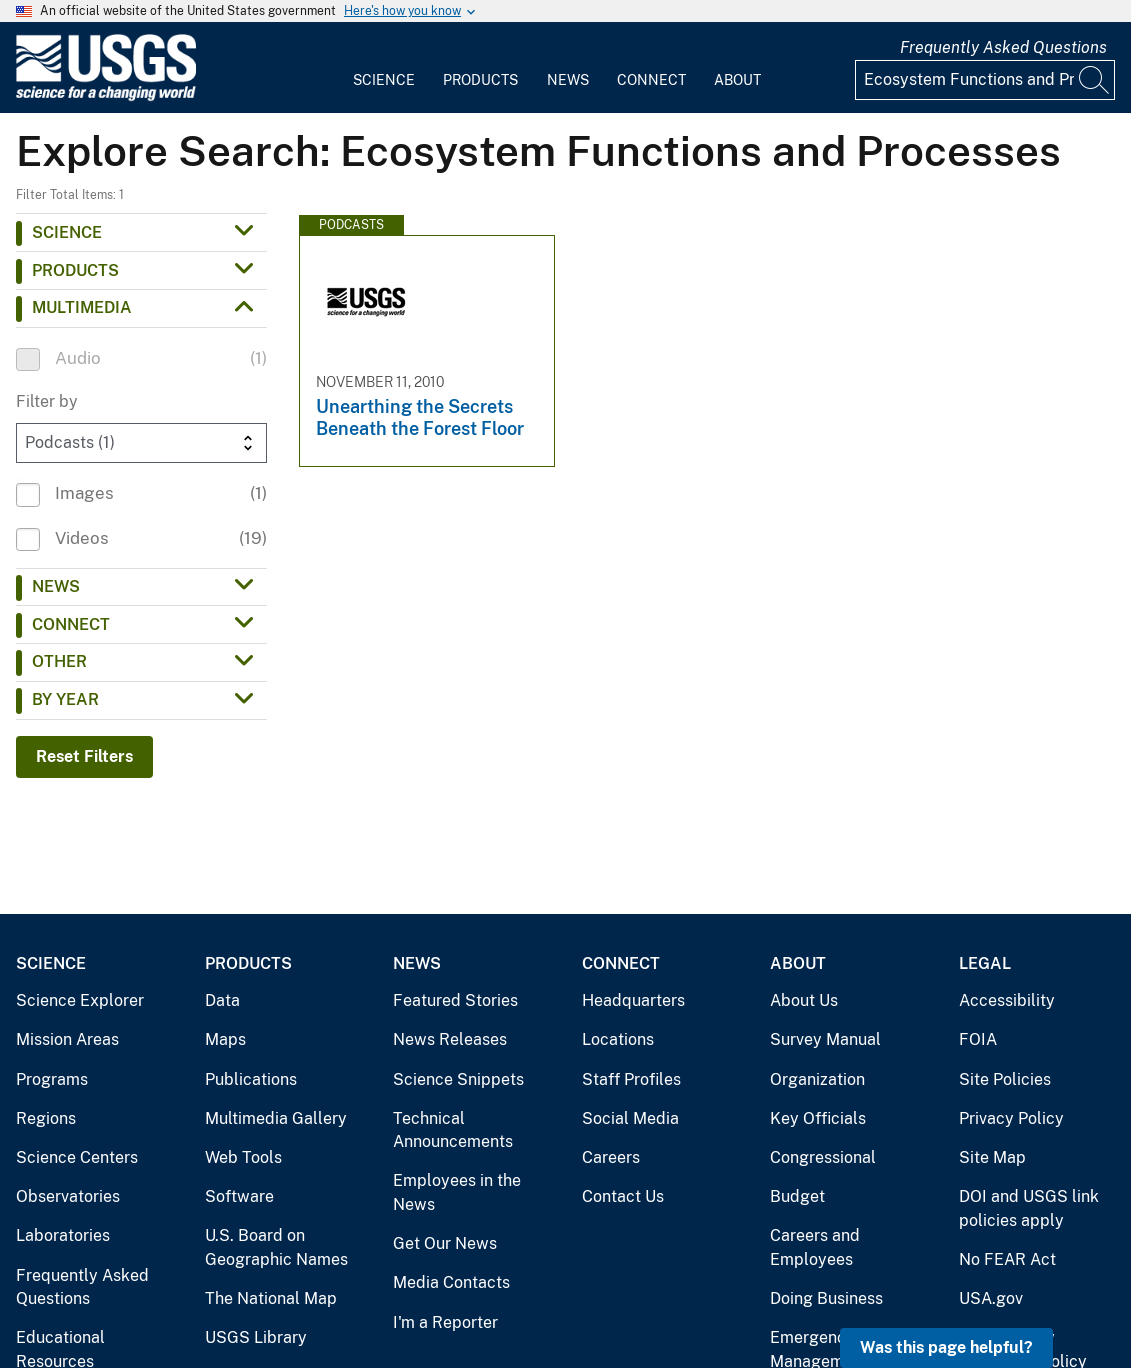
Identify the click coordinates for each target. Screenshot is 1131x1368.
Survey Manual (825, 1039)
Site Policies (1005, 1079)
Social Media (630, 1118)
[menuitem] (384, 68)
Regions (46, 1118)
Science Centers (77, 1157)
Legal (985, 963)
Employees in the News (457, 1192)
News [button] (56, 586)
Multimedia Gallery (276, 1118)
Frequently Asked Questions (1003, 47)
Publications (251, 1079)
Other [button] (59, 661)
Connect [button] (71, 624)
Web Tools (243, 1157)
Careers (611, 1157)
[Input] (985, 80)
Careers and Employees (815, 1247)
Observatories (68, 1196)
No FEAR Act (1007, 1259)
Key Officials (818, 1118)
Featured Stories (455, 1000)
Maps (225, 1039)
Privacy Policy (1011, 1118)
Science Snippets (458, 1079)
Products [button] (75, 270)
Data (222, 1000)
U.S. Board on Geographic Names (276, 1247)
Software (239, 1196)
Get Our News (445, 1243)
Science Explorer (80, 1000)
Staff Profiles (631, 1079)
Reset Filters (84, 756)
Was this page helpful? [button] (946, 1347)
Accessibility (1007, 1000)
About (737, 80)
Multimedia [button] (82, 307)
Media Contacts (451, 1282)
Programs (52, 1079)
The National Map (271, 1298)
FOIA (978, 1039)
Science (384, 80)
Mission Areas (67, 1039)
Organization (817, 1079)
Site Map (992, 1157)
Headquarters (633, 1000)
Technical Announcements (453, 1130)
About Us (804, 1000)
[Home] (106, 96)
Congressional (823, 1157)
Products (480, 80)
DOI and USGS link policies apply (1029, 1208)
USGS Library (256, 1337)
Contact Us (623, 1196)
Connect (651, 80)
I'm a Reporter (445, 1322)
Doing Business (826, 1298)
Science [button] (67, 232)
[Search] (1095, 80)
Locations (618, 1039)
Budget (797, 1196)
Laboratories (63, 1235)
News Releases (450, 1039)
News (568, 80)
